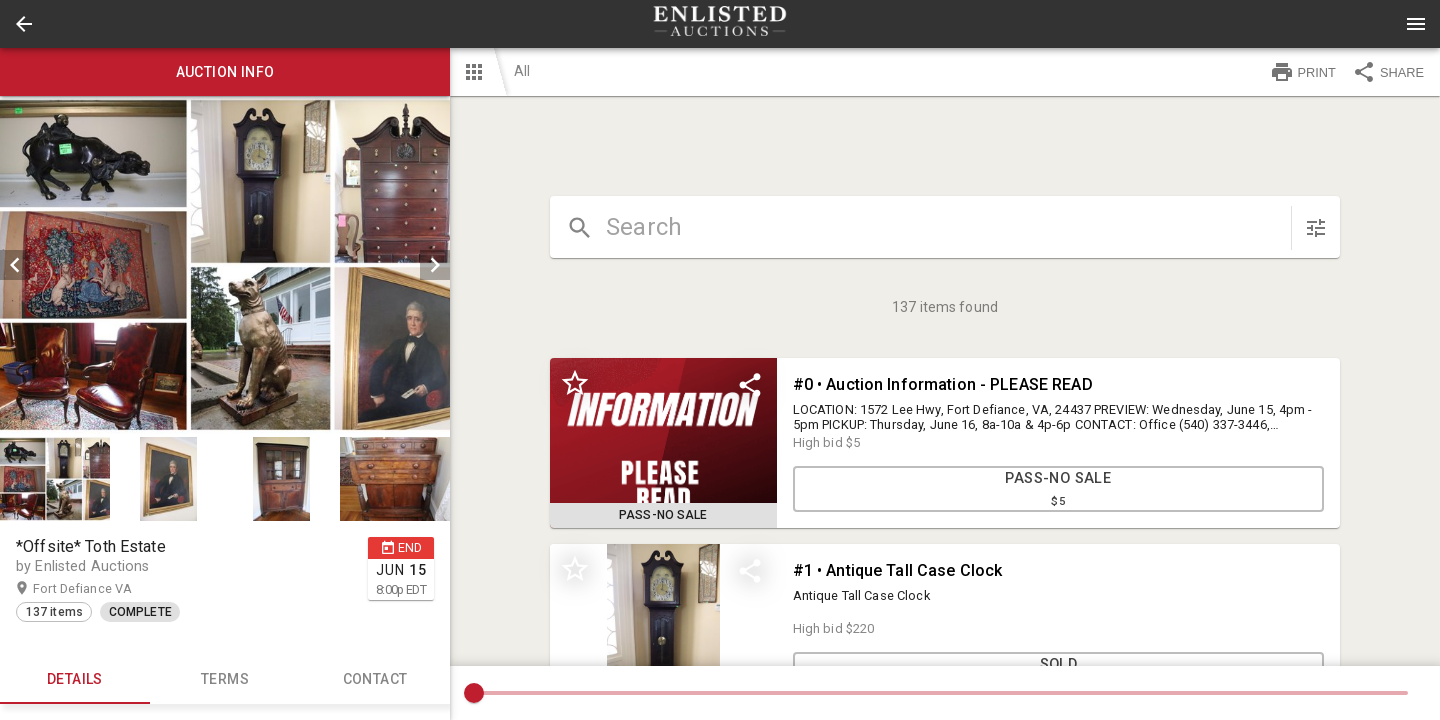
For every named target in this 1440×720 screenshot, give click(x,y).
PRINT (1303, 72)
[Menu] (1416, 24)
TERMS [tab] (225, 680)
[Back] (24, 24)
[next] (435, 265)
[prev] (15, 265)
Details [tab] (75, 680)
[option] (225, 265)
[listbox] (225, 265)
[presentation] (720, 24)
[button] (24, 24)
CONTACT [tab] (375, 680)
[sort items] (1316, 228)
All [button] (522, 71)
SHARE (1388, 72)
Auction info (225, 72)
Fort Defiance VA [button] (102, 589)
